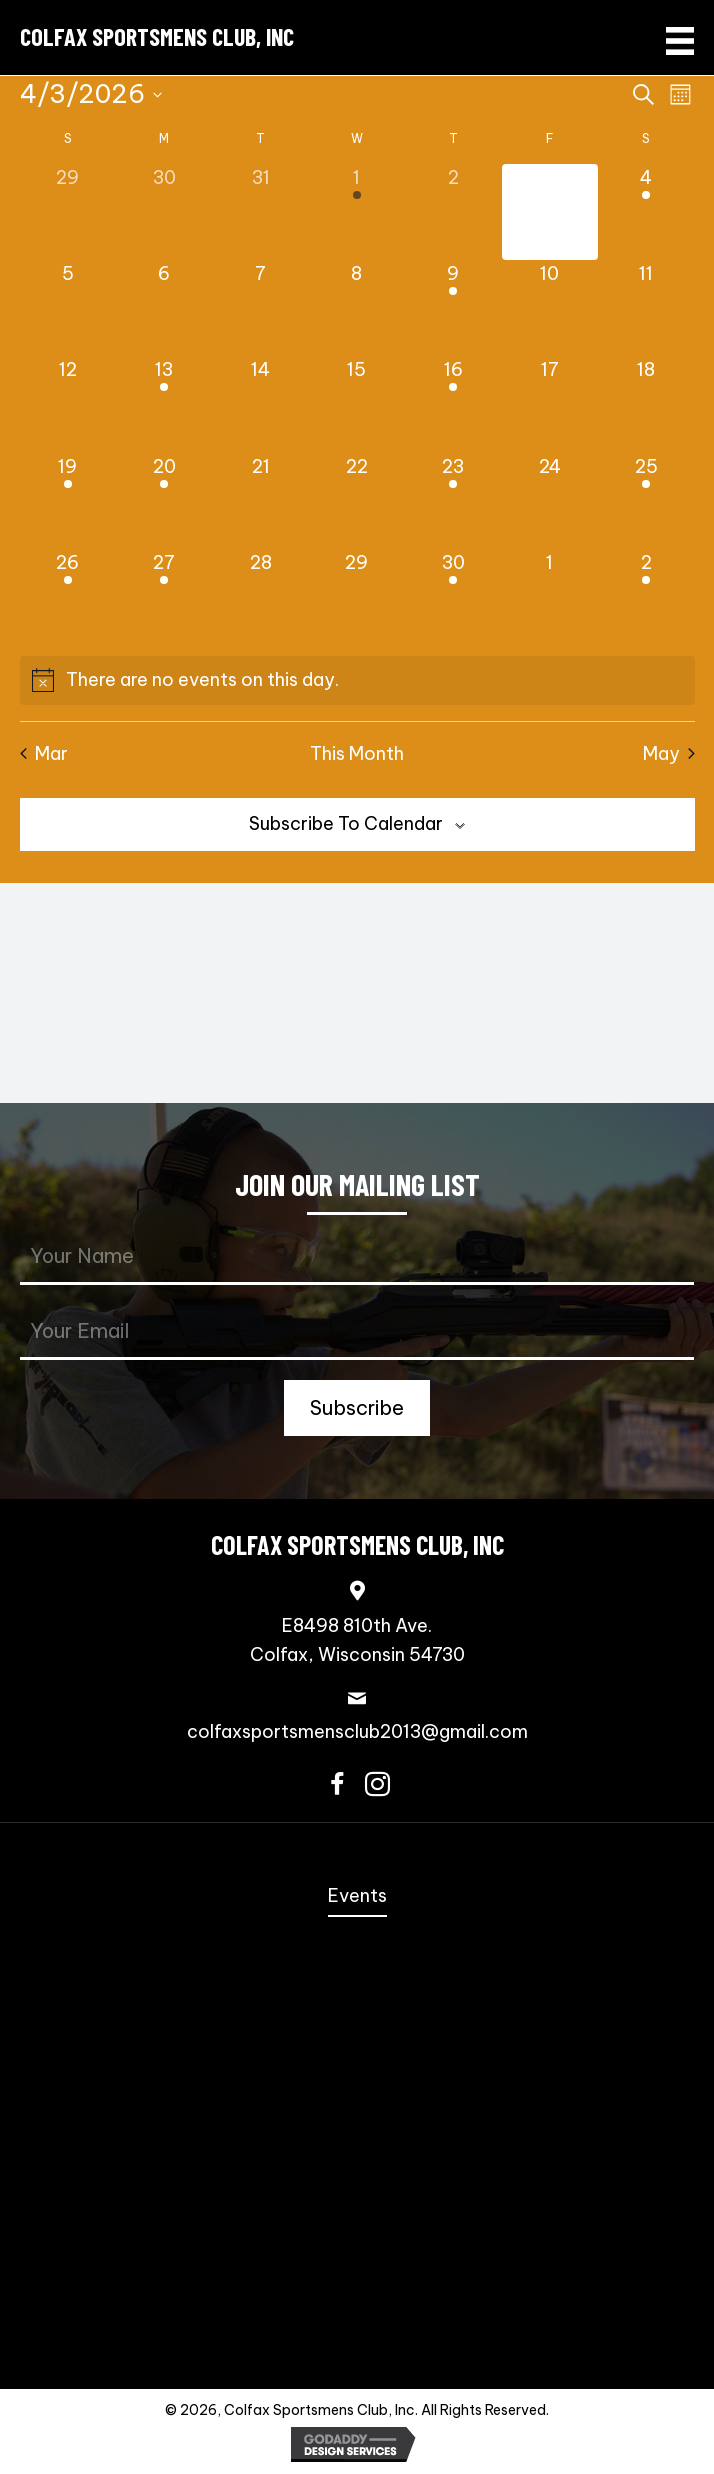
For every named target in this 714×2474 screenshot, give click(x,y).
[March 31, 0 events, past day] (260, 212)
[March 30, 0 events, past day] (164, 212)
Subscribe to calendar (346, 823)
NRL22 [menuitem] (357, 2124)
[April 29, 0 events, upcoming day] (357, 597)
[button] (357, 1408)
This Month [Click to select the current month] (357, 753)
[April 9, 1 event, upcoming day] (453, 308)
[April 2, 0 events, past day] (453, 212)
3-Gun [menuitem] (357, 2086)
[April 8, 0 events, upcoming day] (357, 308)
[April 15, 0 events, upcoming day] (357, 404)
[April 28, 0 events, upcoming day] (260, 597)
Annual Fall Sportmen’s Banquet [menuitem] (357, 1935)
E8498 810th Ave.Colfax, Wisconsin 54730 (357, 1640)
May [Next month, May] (669, 753)
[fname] (357, 1257)
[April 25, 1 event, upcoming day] (646, 501)
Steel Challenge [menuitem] (357, 2010)
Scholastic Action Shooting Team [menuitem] (357, 2237)
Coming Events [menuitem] (357, 1972)
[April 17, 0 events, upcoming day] (550, 404)
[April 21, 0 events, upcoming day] (260, 501)
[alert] (357, 680)
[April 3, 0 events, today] (550, 212)
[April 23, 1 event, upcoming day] (453, 501)
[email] (357, 1332)
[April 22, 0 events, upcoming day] (357, 501)
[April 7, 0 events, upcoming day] (260, 308)
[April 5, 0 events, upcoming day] (68, 308)
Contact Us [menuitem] (357, 2350)
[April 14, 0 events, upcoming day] (260, 404)
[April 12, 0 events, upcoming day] (68, 404)
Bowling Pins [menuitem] (357, 2199)
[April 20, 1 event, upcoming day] (164, 501)
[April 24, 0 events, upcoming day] (550, 501)
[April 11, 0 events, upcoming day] (646, 308)
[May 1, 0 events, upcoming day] (550, 597)
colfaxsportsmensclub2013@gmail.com (357, 1731)
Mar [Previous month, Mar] (44, 753)
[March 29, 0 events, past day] (68, 212)
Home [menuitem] (357, 1857)
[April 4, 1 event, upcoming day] (646, 212)
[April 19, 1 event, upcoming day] (68, 501)
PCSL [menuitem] (357, 2161)
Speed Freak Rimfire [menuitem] (357, 2048)
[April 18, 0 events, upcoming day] (646, 404)
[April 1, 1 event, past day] (357, 212)
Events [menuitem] (357, 1895)
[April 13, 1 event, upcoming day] (164, 404)
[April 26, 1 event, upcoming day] (68, 597)
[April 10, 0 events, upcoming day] (550, 308)
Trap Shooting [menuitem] (357, 2313)
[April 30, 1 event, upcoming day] (453, 597)
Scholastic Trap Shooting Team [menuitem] (357, 2275)
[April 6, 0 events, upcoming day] (164, 308)
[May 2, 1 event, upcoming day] (646, 597)
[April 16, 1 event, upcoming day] (453, 404)
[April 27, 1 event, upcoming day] (164, 597)
